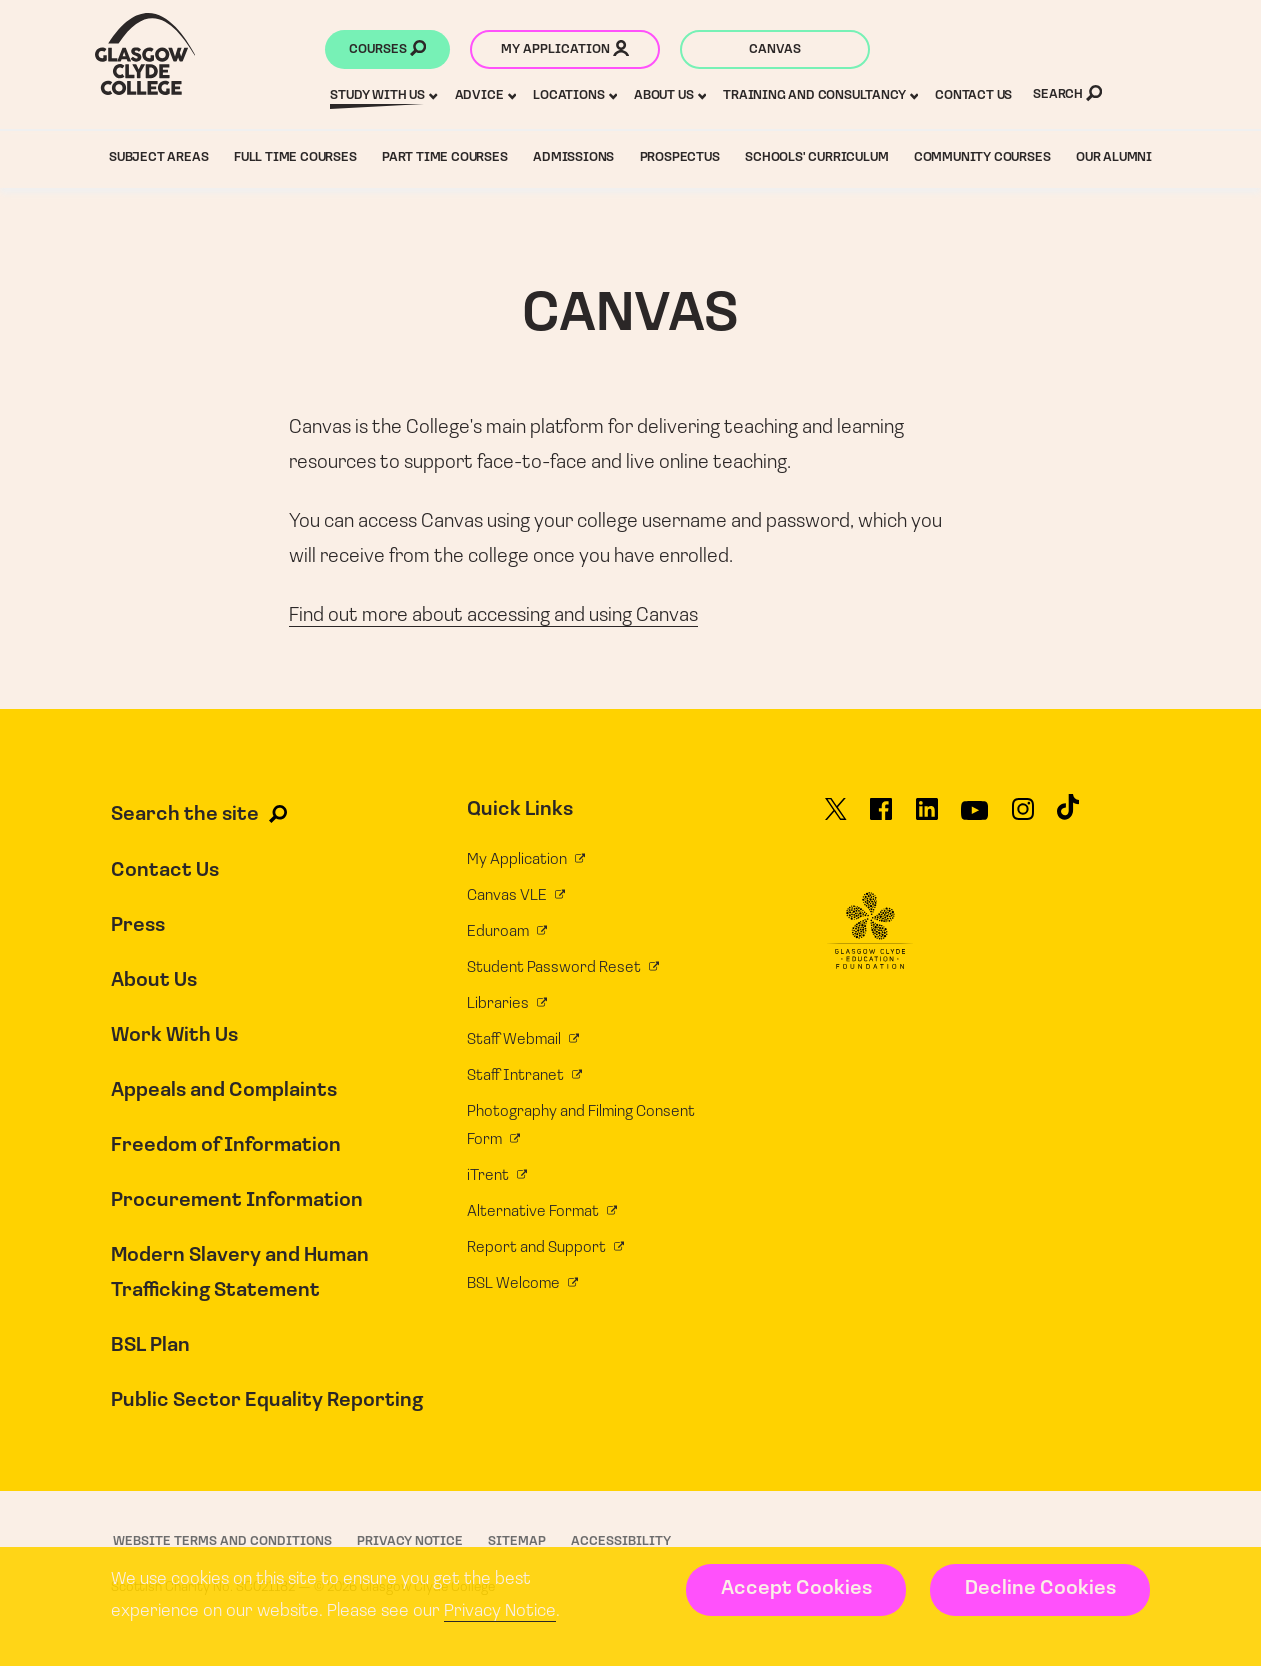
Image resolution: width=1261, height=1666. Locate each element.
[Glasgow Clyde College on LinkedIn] (927, 818)
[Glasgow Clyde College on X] (836, 818)
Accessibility (621, 1541)
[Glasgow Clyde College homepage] (145, 54)
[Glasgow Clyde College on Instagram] (1023, 818)
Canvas (775, 49)
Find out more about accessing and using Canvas (493, 616)
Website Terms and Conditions (222, 1541)
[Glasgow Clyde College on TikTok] (1068, 816)
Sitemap (517, 1541)
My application (565, 51)
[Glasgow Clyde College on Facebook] (881, 818)
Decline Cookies (1040, 1589)
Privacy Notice (500, 1611)
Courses (387, 51)
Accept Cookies (796, 1589)
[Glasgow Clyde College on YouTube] (974, 818)
